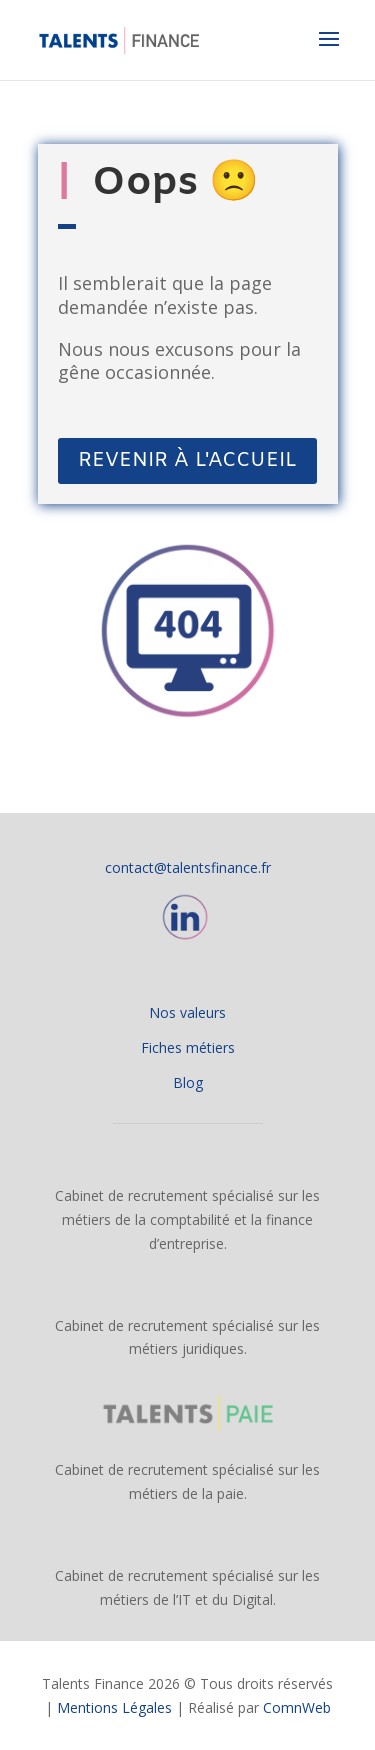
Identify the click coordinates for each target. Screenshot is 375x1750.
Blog (188, 1082)
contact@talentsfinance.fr (188, 867)
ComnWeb (297, 1707)
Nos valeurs (187, 1012)
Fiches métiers (188, 1047)
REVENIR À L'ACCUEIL (187, 460)
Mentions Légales (114, 1707)
